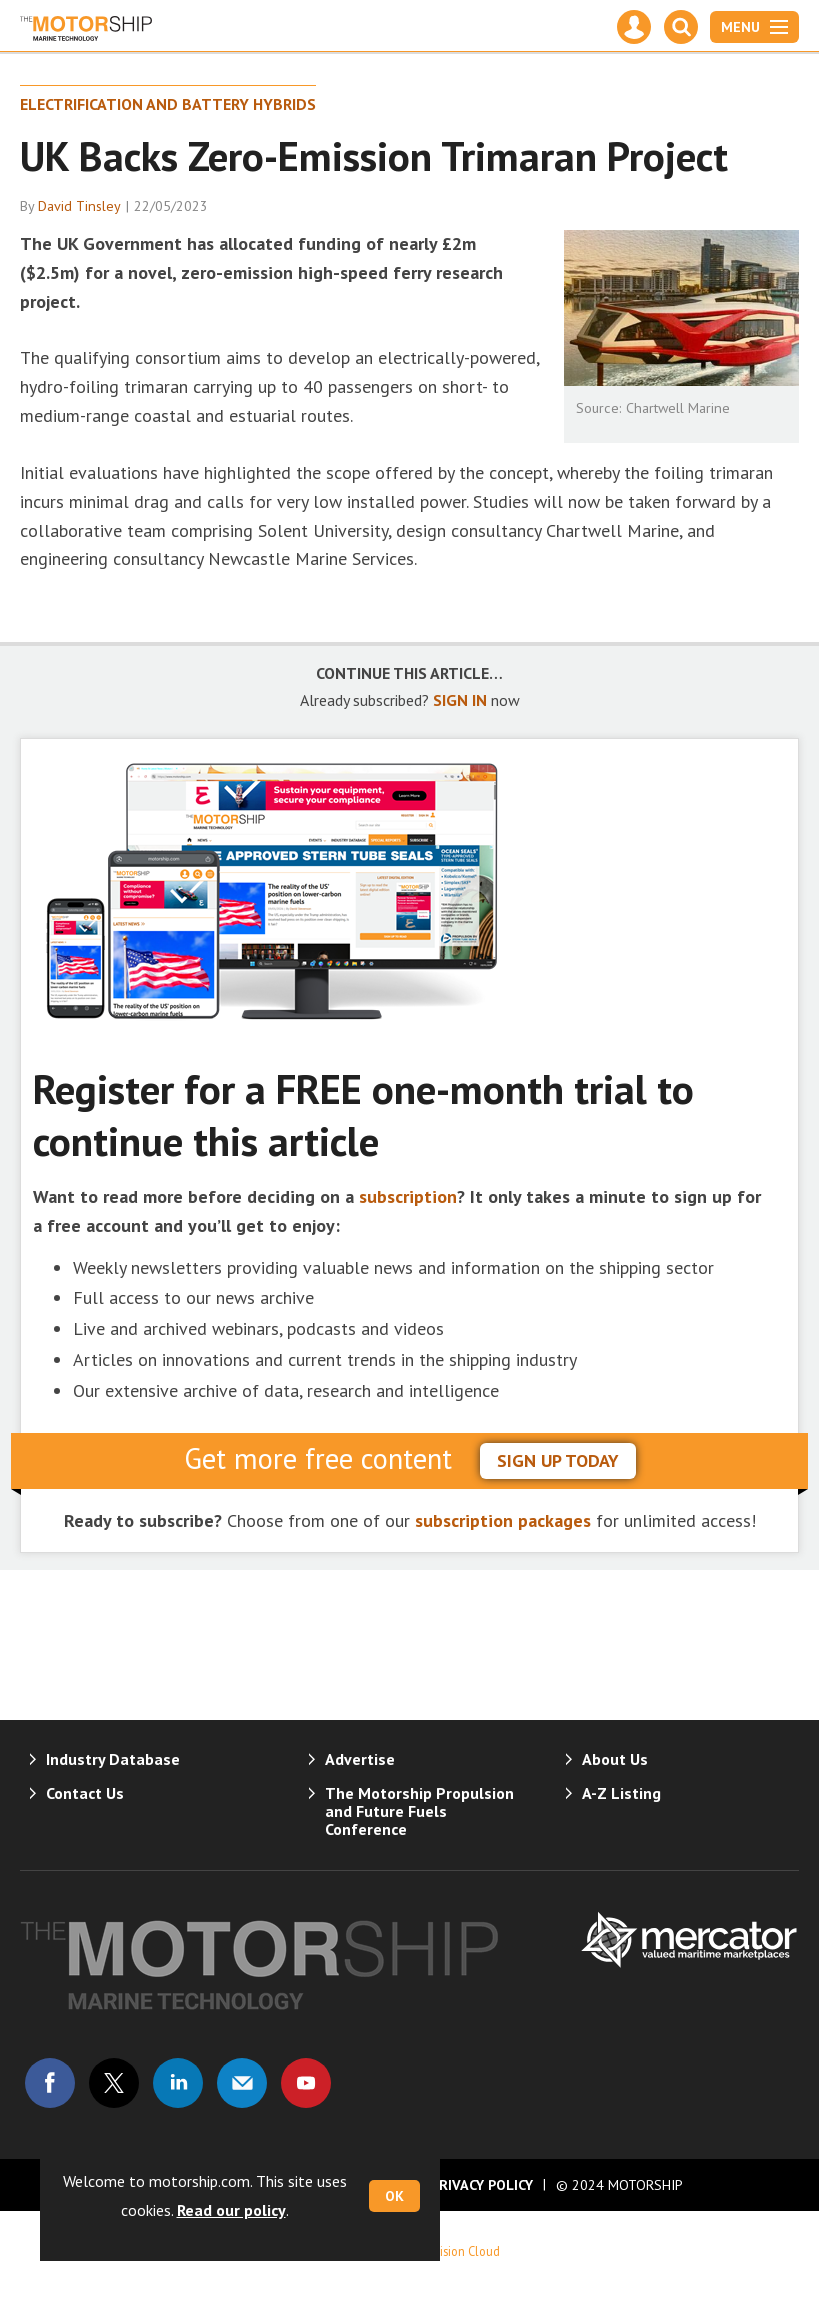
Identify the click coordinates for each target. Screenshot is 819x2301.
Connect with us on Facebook (50, 2083)
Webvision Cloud (455, 2251)
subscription (408, 1196)
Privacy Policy (482, 2185)
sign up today (558, 1460)
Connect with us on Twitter (114, 2083)
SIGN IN (460, 700)
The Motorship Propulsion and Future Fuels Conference (419, 1811)
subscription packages (503, 1520)
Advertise (360, 1759)
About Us (615, 1759)
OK (394, 2196)
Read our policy (231, 2210)
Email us (242, 2083)
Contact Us (85, 1793)
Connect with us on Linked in (178, 2083)
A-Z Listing (621, 1793)
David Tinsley (79, 206)
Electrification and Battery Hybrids (168, 104)
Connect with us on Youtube (306, 2083)
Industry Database (113, 1759)
